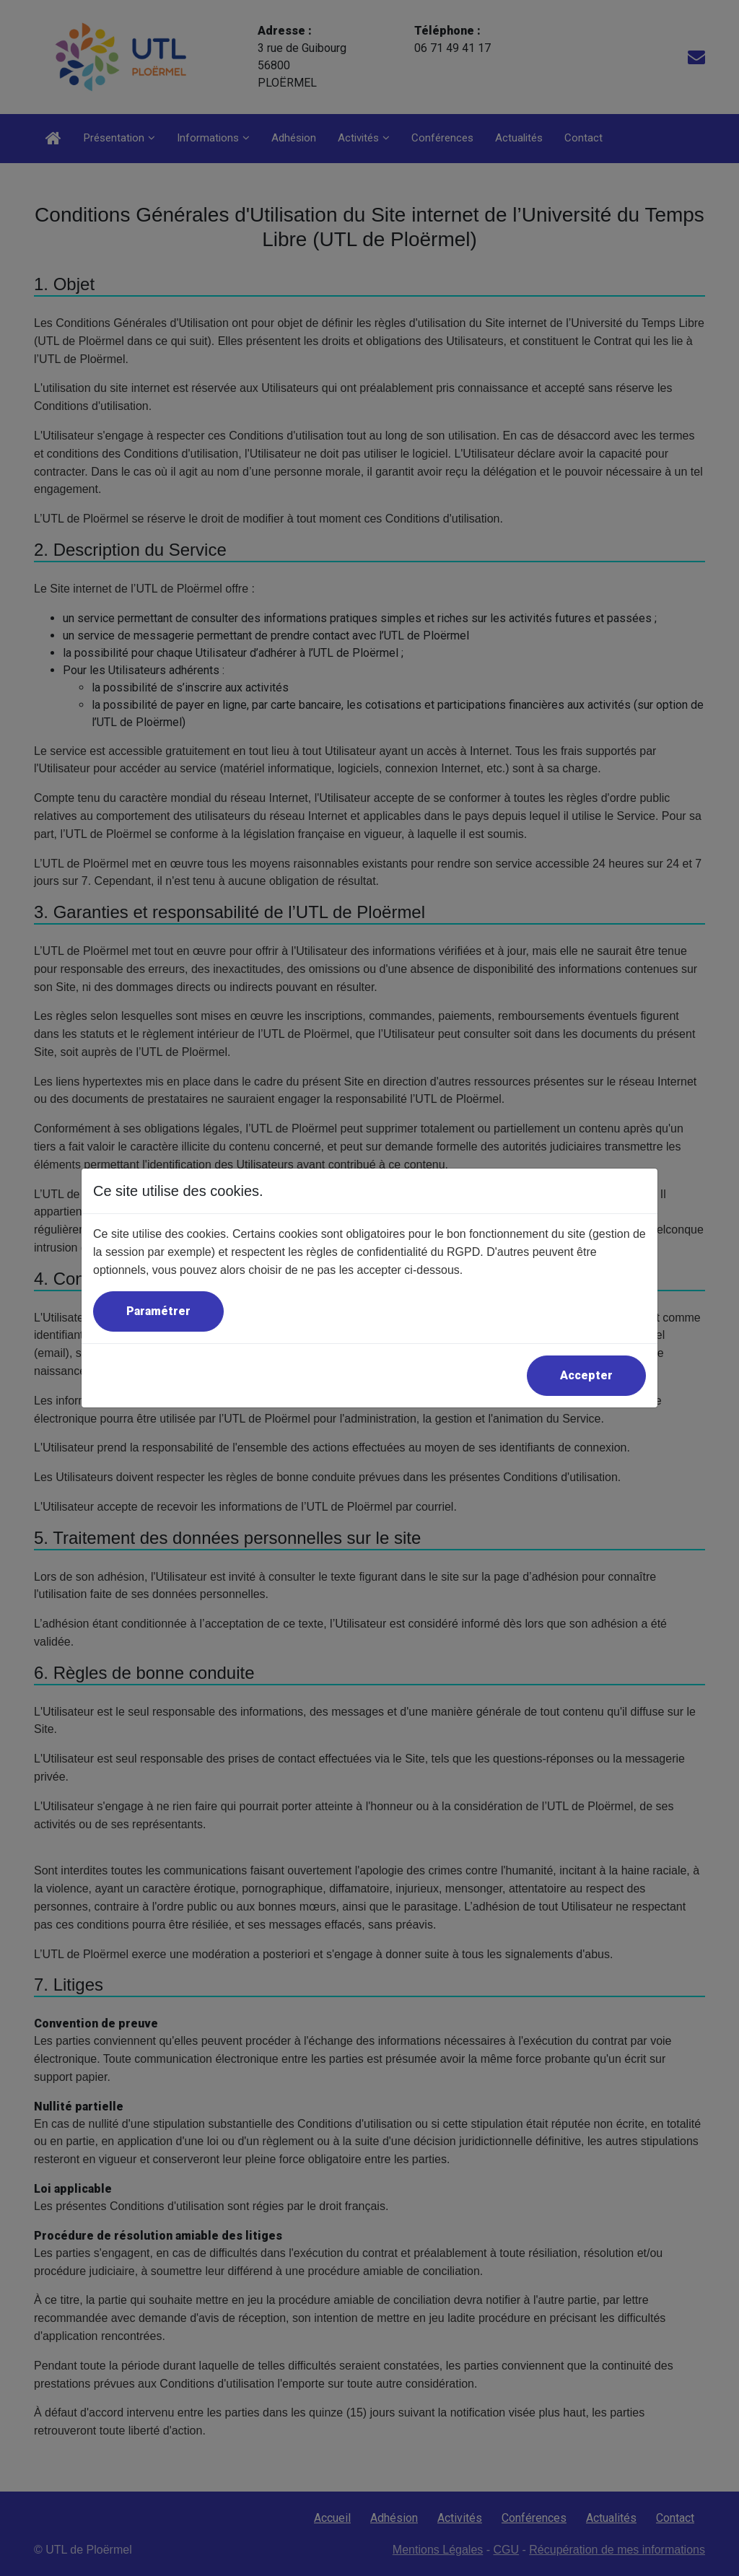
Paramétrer (158, 1311)
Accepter (586, 1375)
